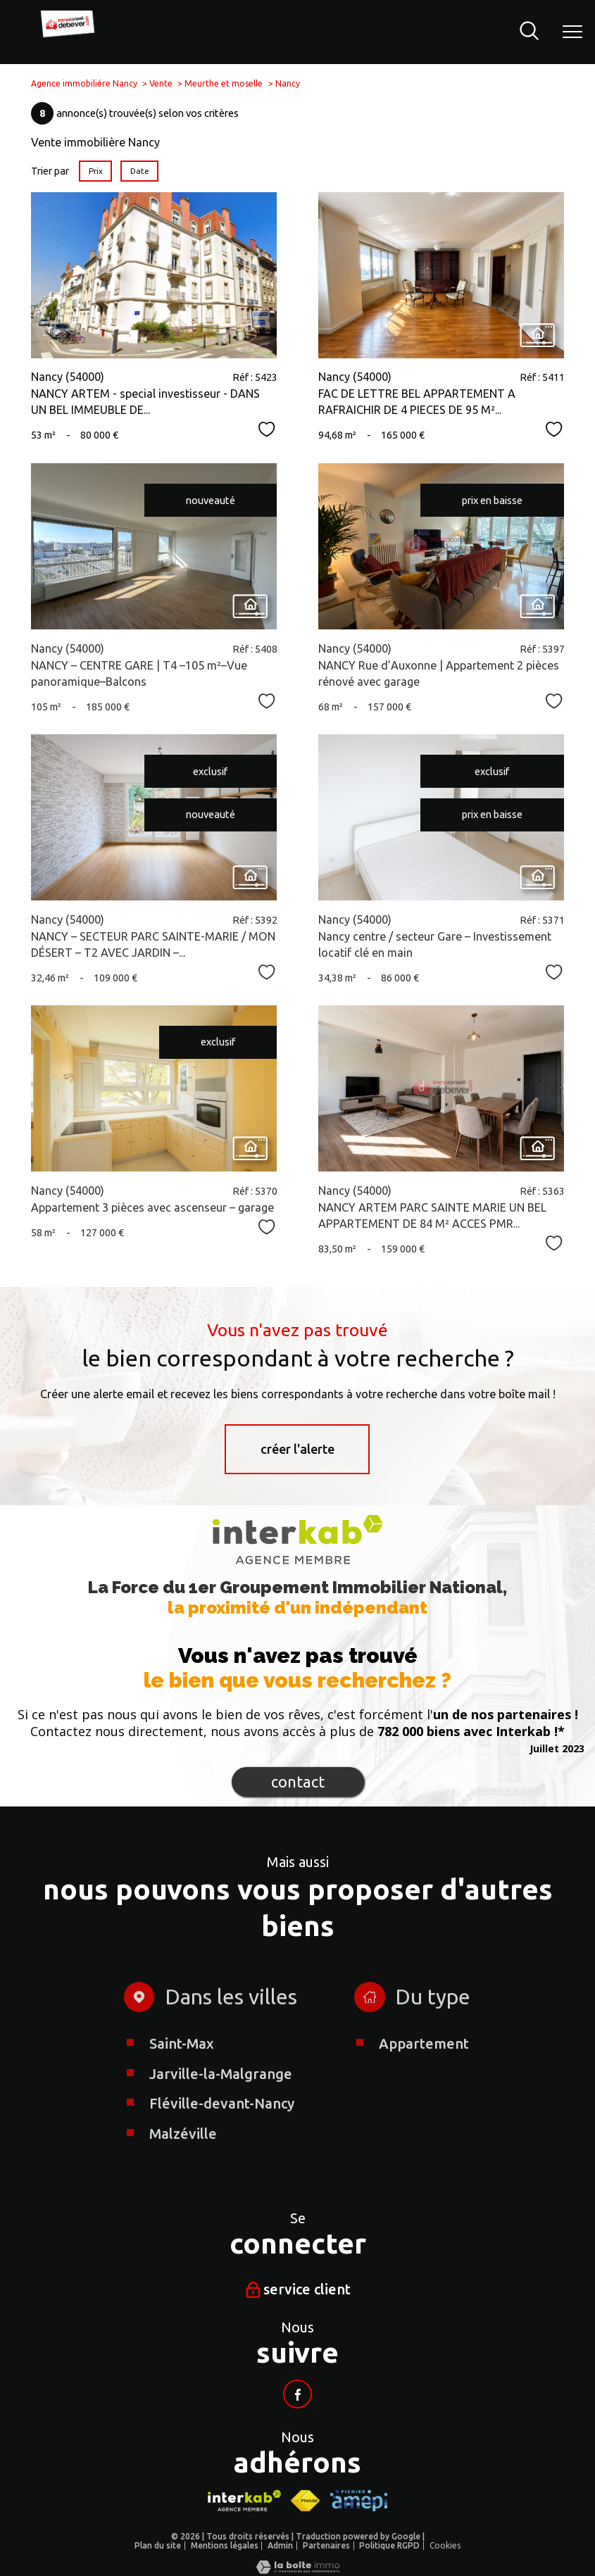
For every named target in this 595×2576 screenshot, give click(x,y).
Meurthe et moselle (223, 83)
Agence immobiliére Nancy (84, 83)
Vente (161, 83)
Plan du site (157, 2544)
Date (139, 170)
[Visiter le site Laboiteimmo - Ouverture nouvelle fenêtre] (298, 2569)
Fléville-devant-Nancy (221, 2145)
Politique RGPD (389, 2544)
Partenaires (326, 2544)
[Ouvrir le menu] (572, 32)
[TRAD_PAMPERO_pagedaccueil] (70, 35)
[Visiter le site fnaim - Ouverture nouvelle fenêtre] (305, 2500)
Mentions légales (224, 2544)
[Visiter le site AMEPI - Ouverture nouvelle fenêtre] (358, 2500)
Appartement (423, 2086)
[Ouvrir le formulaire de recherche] (529, 32)
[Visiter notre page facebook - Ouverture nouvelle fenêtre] (297, 2394)
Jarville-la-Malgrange (220, 2116)
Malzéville (183, 2176)
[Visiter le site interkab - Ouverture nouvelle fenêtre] (244, 2500)
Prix (96, 170)
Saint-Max (181, 2086)
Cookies (445, 2544)
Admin (280, 2544)
